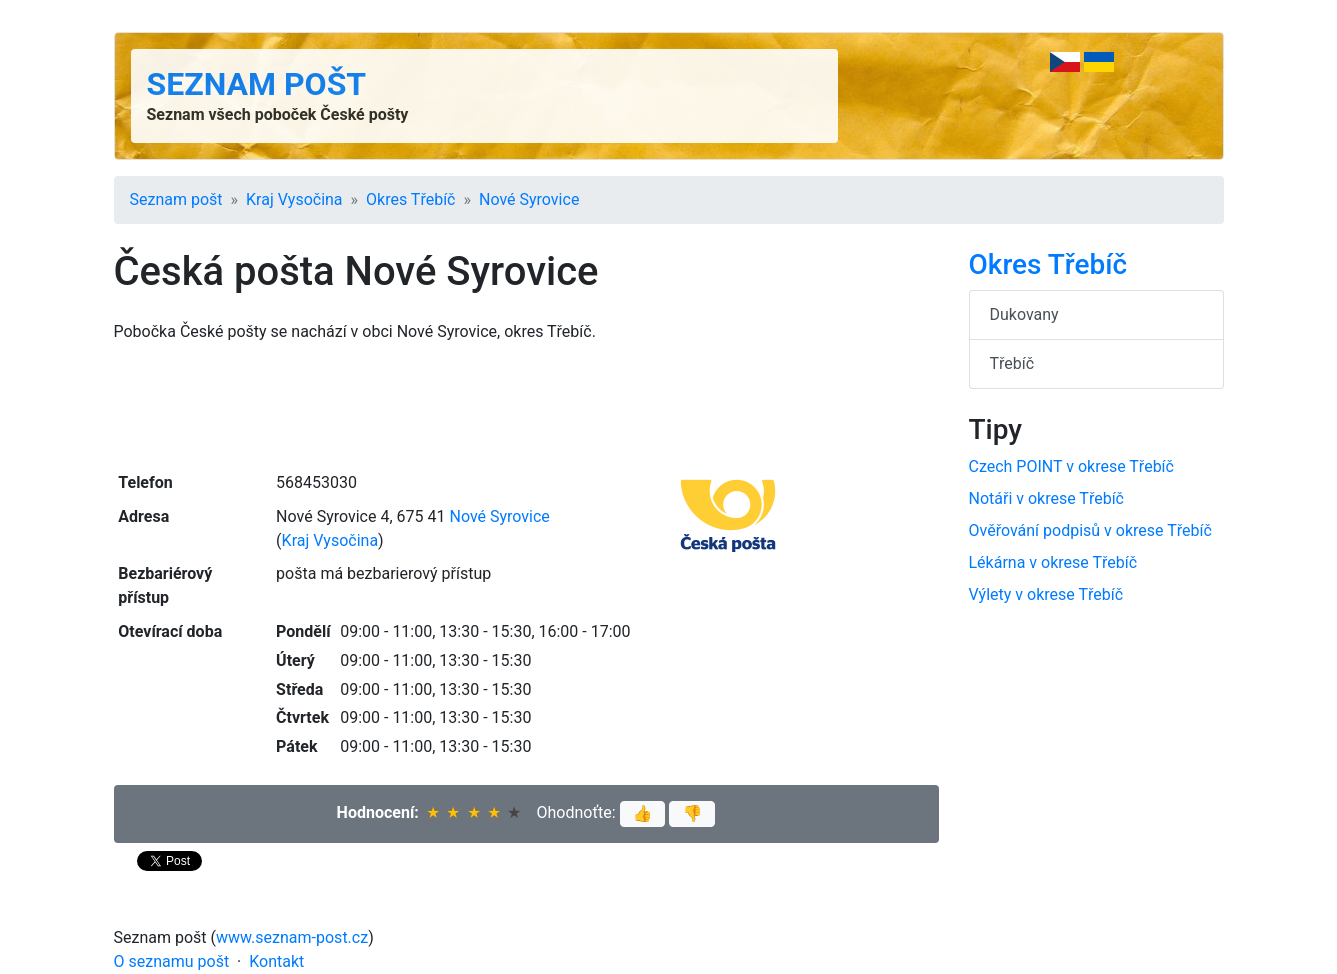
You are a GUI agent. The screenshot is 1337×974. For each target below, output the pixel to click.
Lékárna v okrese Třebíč (1053, 562)
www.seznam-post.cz (292, 937)
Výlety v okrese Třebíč (1046, 594)
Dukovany (1024, 314)
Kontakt (276, 961)
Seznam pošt (257, 84)
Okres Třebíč (410, 199)
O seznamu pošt (172, 961)
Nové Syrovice (529, 199)
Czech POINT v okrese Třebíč (1071, 466)
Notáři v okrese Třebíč (1047, 498)
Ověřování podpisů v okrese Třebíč (1090, 530)
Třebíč (1012, 363)
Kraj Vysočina (294, 199)
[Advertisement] (526, 405)
